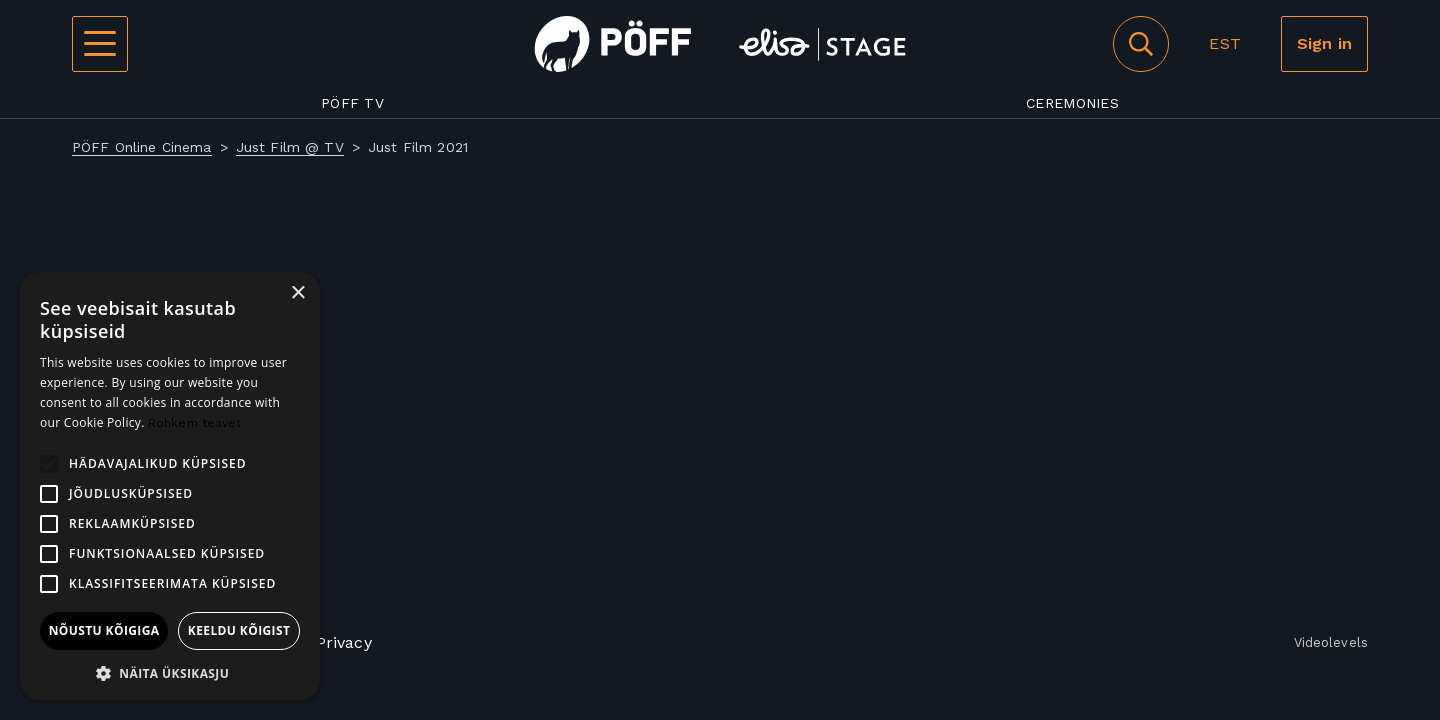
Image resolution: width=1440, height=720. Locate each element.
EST (1224, 43)
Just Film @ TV (290, 147)
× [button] (297, 293)
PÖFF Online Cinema (142, 147)
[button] (170, 671)
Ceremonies (1072, 103)
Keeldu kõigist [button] (239, 630)
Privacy (344, 642)
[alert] (170, 486)
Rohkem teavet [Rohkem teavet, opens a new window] (195, 423)
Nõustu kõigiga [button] (104, 630)
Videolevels (1331, 643)
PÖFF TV (352, 103)
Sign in (1324, 43)
